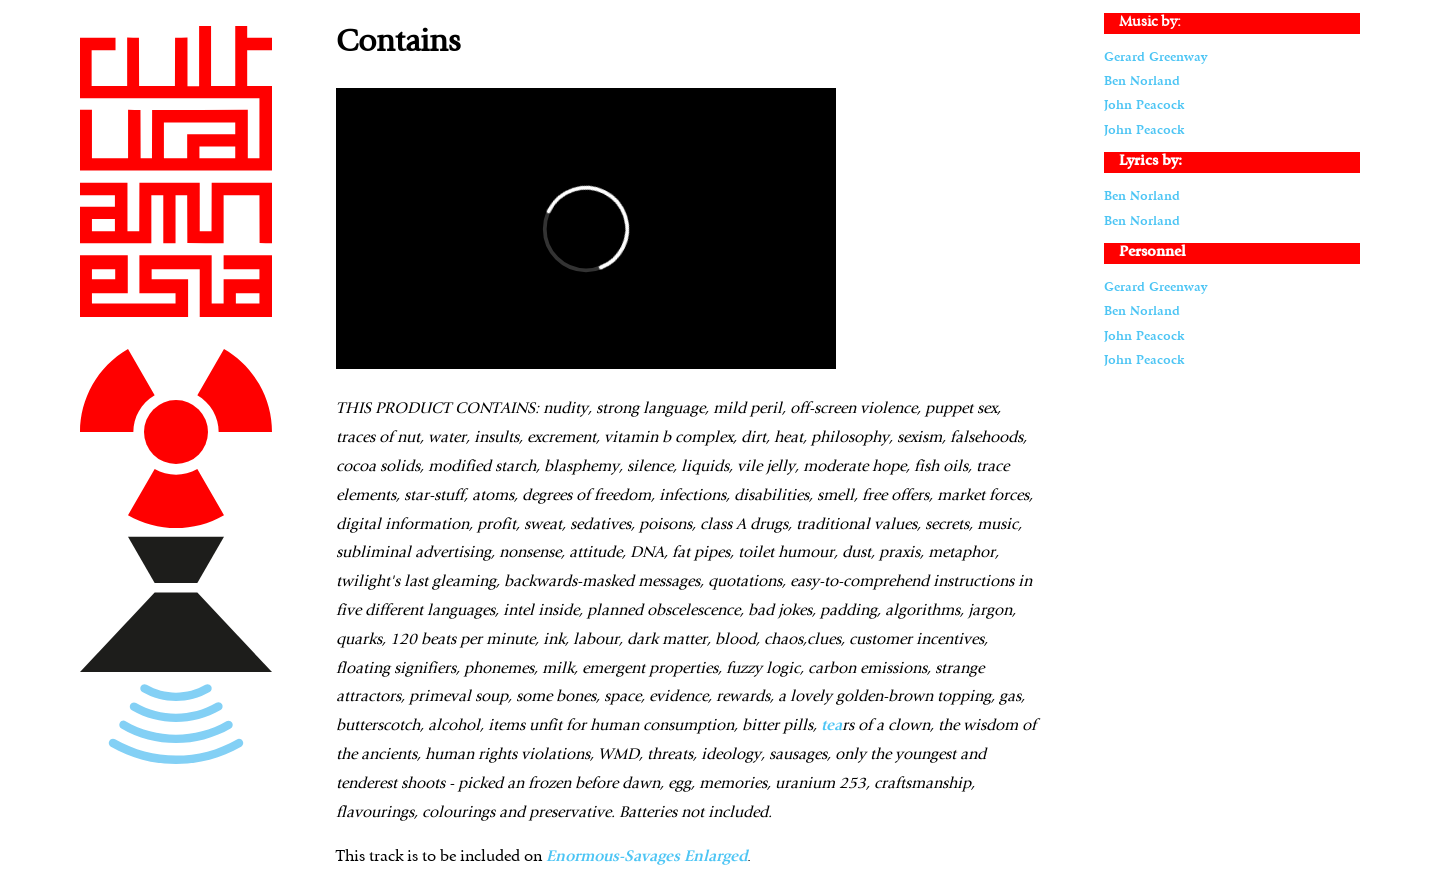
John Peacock (1144, 105)
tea (831, 726)
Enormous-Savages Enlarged (646, 857)
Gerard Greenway (1155, 57)
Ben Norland (1142, 81)
